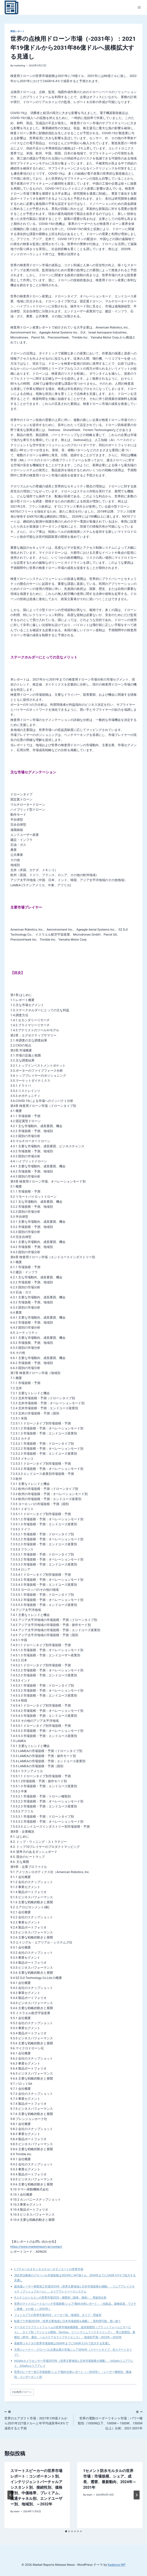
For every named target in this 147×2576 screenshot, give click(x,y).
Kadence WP (116, 2565)
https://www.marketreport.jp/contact (36, 2246)
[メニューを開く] (139, 7)
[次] (137, 2495)
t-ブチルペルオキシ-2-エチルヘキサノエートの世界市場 (48, 2269)
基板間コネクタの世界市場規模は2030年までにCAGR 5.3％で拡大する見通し (62, 2343)
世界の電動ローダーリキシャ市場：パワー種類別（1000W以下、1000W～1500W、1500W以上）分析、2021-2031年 (110, 2419)
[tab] (66, 2531)
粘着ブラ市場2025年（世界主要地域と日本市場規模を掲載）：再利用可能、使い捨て (67, 2321)
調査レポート (17, 31)
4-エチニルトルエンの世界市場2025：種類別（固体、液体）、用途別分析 (60, 2297)
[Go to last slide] (10, 2495)
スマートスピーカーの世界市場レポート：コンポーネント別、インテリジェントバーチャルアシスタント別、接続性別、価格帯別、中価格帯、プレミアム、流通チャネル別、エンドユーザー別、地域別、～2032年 (36, 2487)
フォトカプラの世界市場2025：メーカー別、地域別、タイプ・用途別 (57, 2315)
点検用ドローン (22, 2391)
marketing (19, 65)
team (16, 2511)
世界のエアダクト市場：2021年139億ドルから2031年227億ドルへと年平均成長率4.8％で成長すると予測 (37, 2419)
